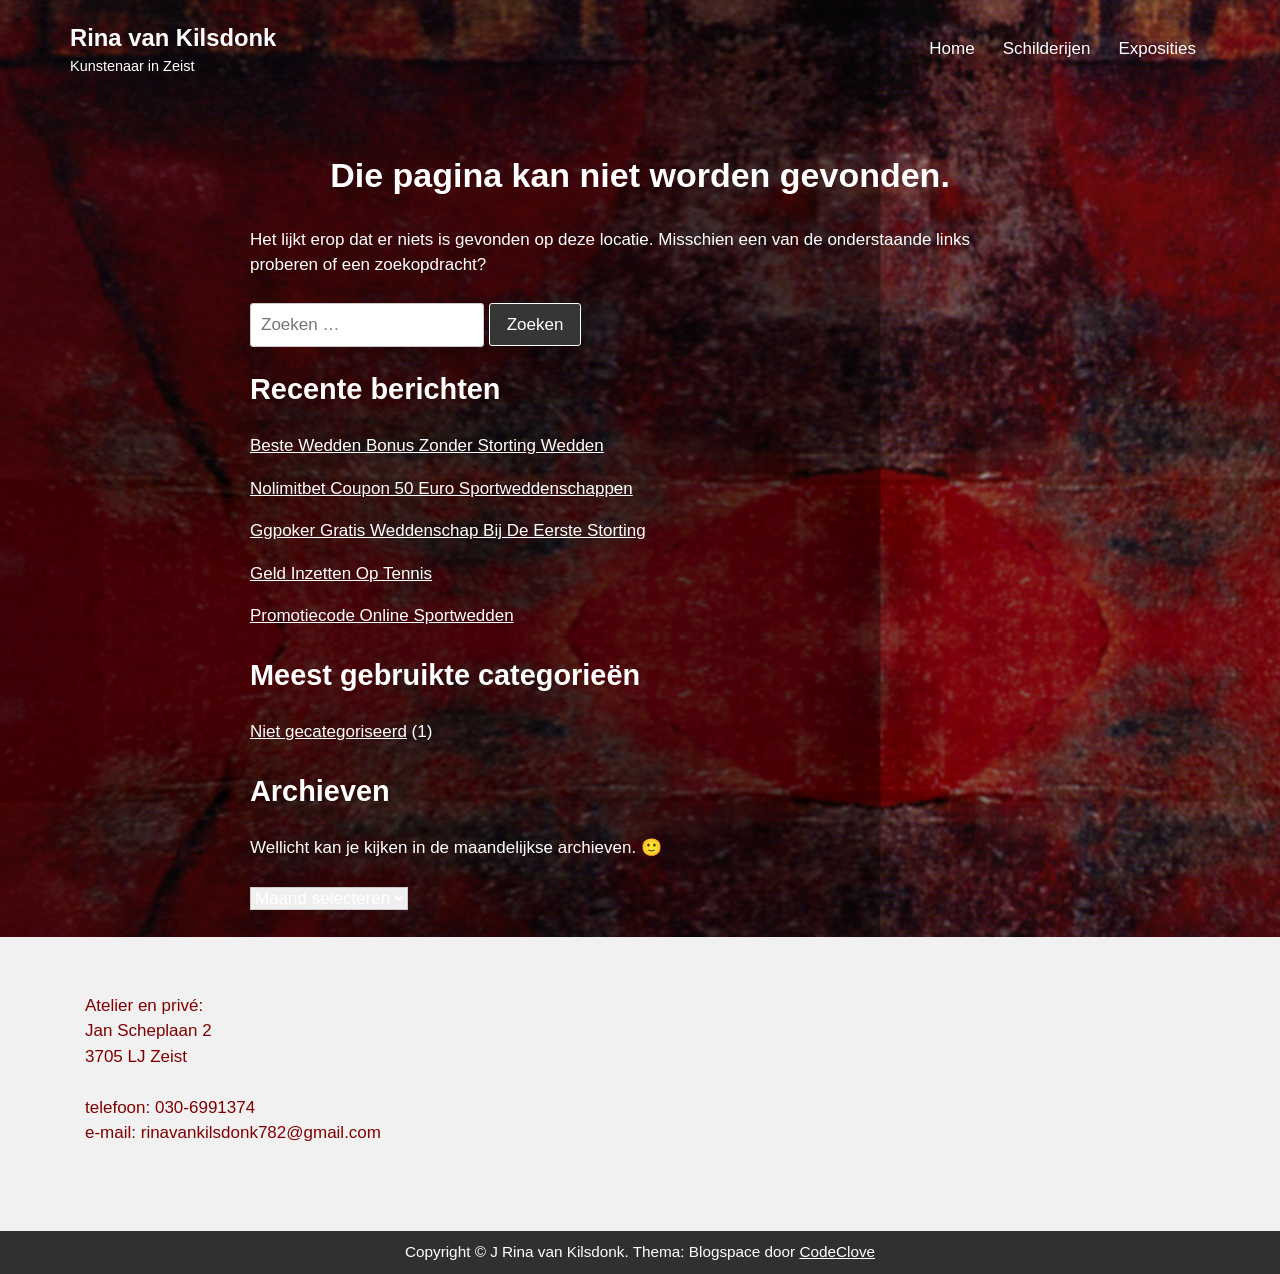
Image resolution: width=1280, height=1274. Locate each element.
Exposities (1157, 48)
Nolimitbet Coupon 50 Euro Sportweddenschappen (441, 488)
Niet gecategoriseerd (328, 731)
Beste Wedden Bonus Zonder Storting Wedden (427, 445)
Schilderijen (1047, 48)
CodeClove (837, 1251)
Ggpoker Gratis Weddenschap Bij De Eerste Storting (448, 530)
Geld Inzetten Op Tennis (341, 573)
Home (951, 48)
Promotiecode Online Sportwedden (382, 615)
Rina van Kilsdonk (173, 37)
